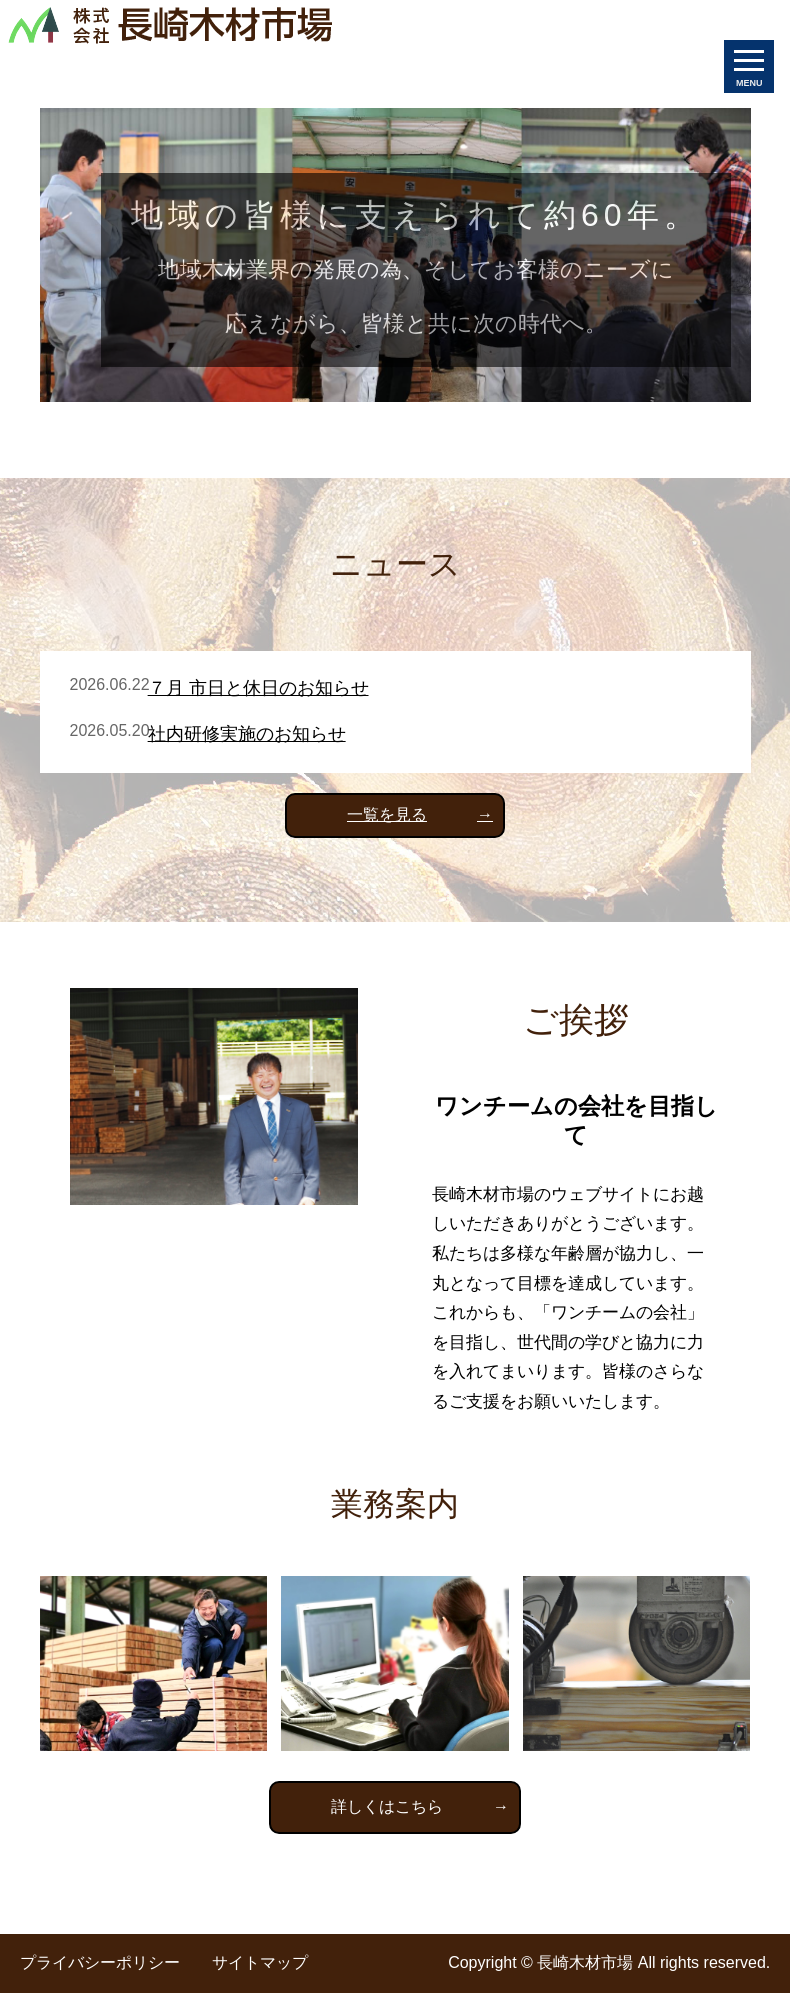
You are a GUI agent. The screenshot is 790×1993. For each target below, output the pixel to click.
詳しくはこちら (387, 1806)
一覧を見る (387, 814)
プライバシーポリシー (100, 1962)
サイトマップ (260, 1962)
